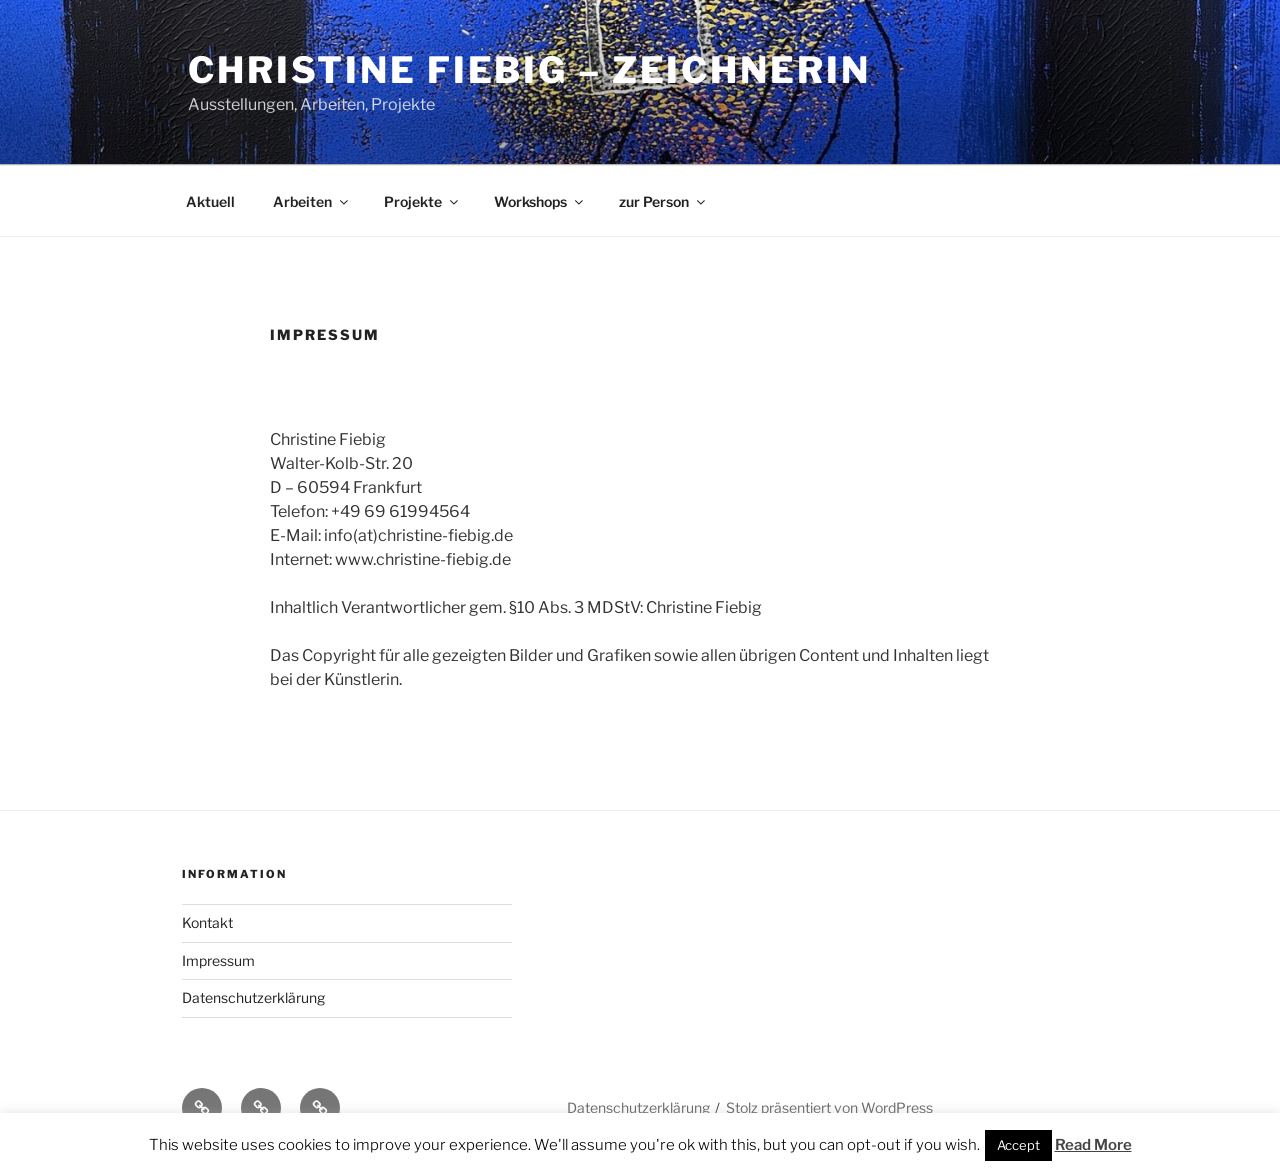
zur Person (663, 201)
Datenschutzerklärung (253, 997)
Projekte (422, 201)
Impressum (218, 960)
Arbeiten (312, 201)
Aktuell (210, 201)
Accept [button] (1018, 1145)
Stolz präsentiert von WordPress (829, 1107)
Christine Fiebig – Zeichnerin (529, 70)
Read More (1093, 1145)
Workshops (540, 201)
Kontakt (207, 922)
